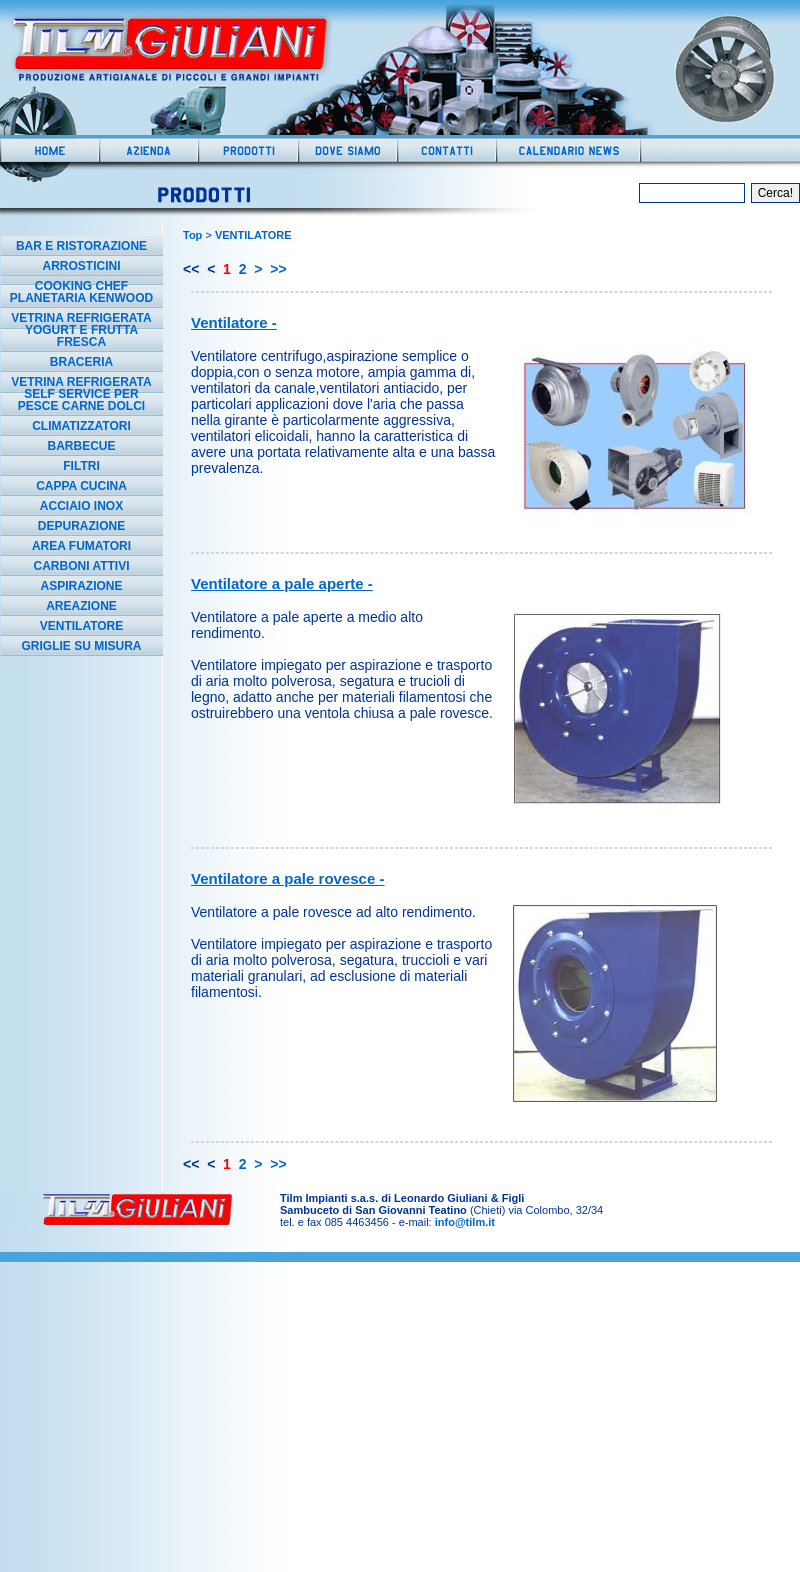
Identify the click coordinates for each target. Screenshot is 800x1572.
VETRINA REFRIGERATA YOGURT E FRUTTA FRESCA (81, 330)
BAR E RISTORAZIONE (81, 246)
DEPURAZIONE (81, 526)
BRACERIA (81, 362)
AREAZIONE (81, 606)
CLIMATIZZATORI (81, 426)
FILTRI (81, 466)
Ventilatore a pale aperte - (282, 583)
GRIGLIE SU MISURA (81, 646)
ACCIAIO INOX (81, 506)
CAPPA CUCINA (81, 486)
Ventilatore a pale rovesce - (287, 878)
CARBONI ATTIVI (82, 566)
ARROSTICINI (82, 266)
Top (192, 235)
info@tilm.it (465, 1222)
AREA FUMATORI (81, 546)
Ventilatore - (234, 322)
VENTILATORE (82, 626)
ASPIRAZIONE (81, 586)
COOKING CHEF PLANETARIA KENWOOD (81, 292)
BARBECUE (81, 446)
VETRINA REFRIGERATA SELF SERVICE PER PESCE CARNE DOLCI (81, 394)
